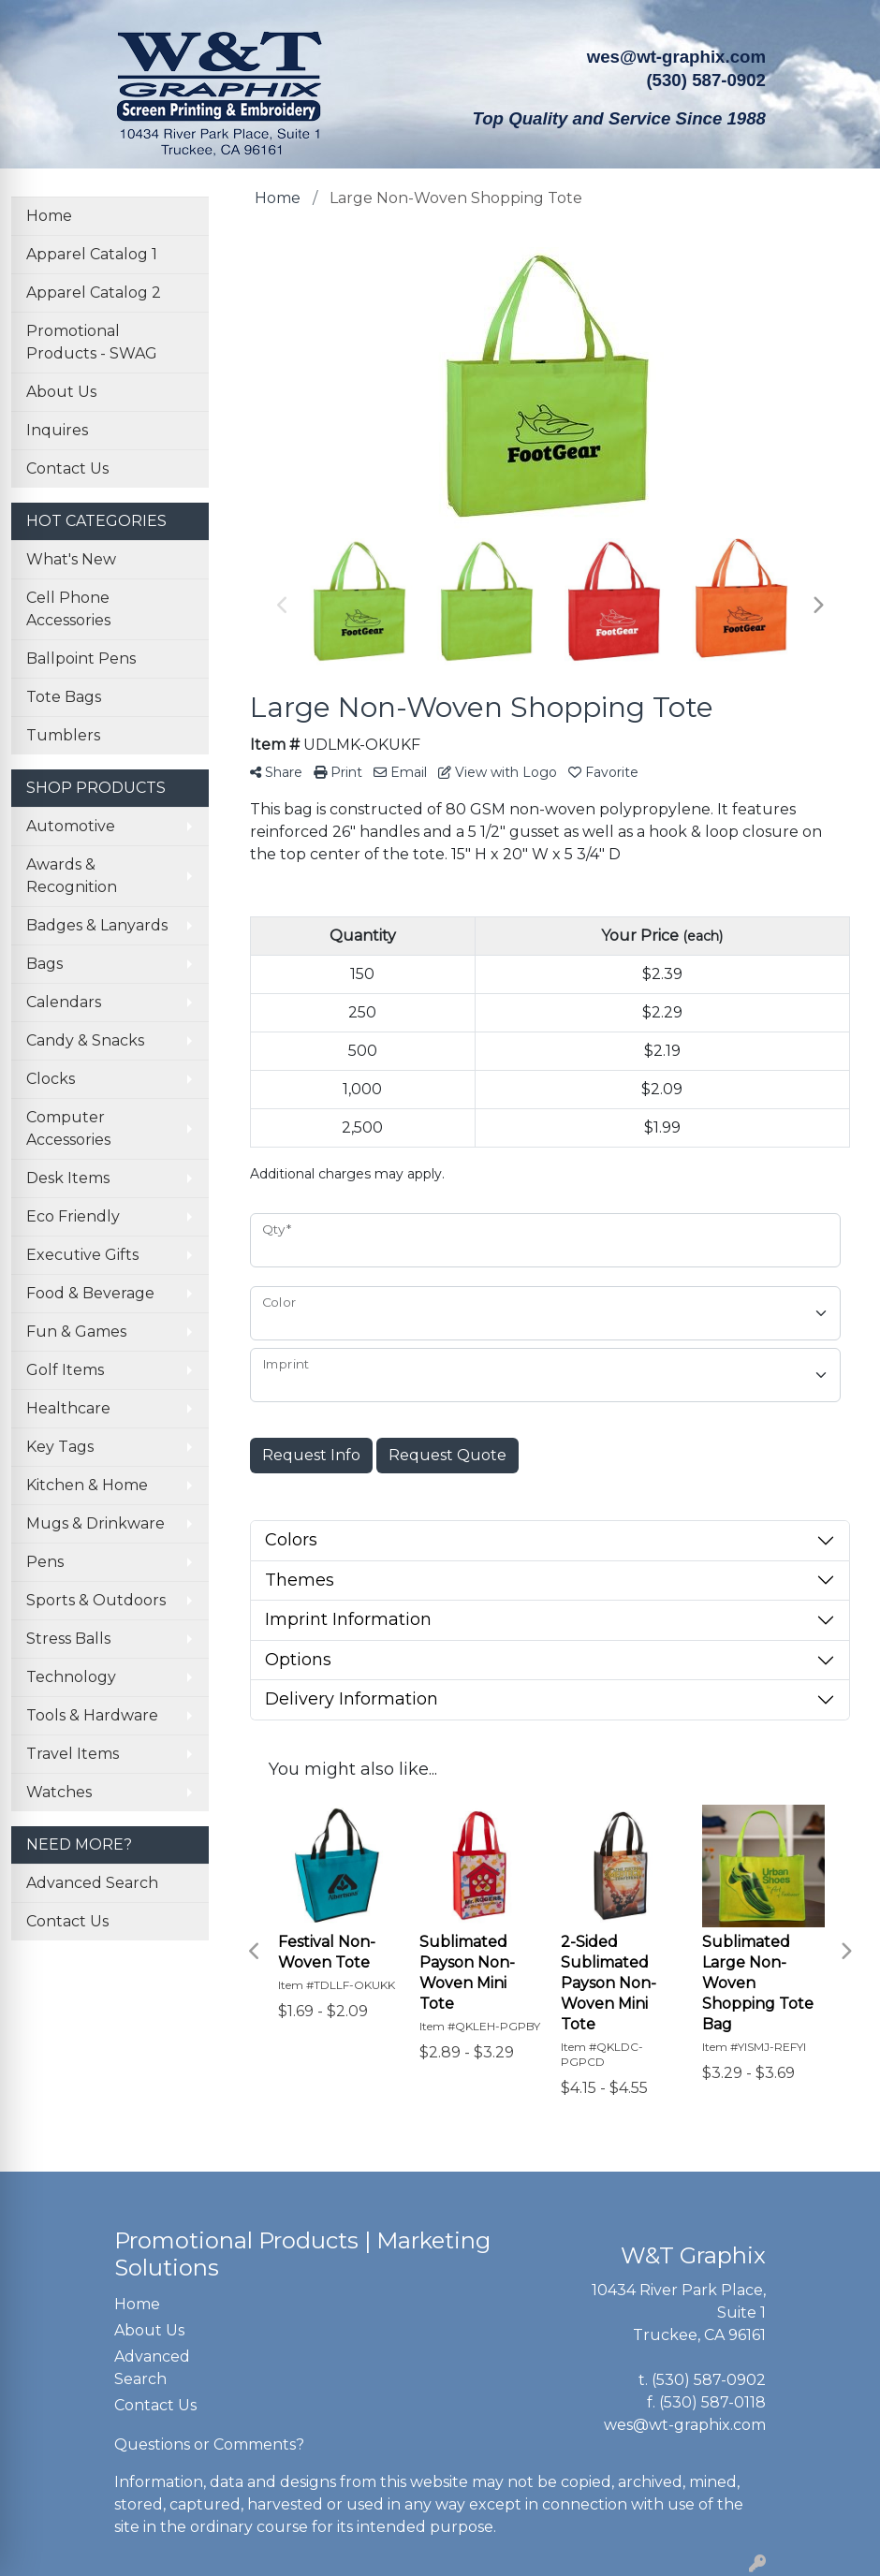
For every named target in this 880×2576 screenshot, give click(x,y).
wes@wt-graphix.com (676, 56)
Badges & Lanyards (97, 925)
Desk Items (68, 1178)
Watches (59, 1792)
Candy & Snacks (85, 1040)
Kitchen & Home (87, 1485)
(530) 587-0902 (709, 2380)
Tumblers (63, 735)
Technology (71, 1677)
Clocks (50, 1079)
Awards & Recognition (71, 876)
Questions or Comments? (209, 2444)
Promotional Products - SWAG (91, 342)
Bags (44, 964)
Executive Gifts (82, 1255)
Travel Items (72, 1754)
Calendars (63, 1002)
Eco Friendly (73, 1216)
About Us (61, 392)
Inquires (57, 430)
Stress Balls (68, 1638)
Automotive (70, 826)
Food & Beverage (90, 1293)
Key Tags (60, 1447)
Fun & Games (76, 1331)
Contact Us (67, 468)
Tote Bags (63, 697)
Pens (45, 1562)
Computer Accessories (68, 1128)
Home (49, 216)
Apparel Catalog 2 (93, 292)
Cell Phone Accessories (68, 609)
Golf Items (65, 1370)
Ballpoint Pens (81, 658)
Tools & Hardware (92, 1715)
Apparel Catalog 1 (91, 254)
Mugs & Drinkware (95, 1523)
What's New (71, 559)
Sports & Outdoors (96, 1600)
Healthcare (68, 1408)
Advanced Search (92, 1883)
